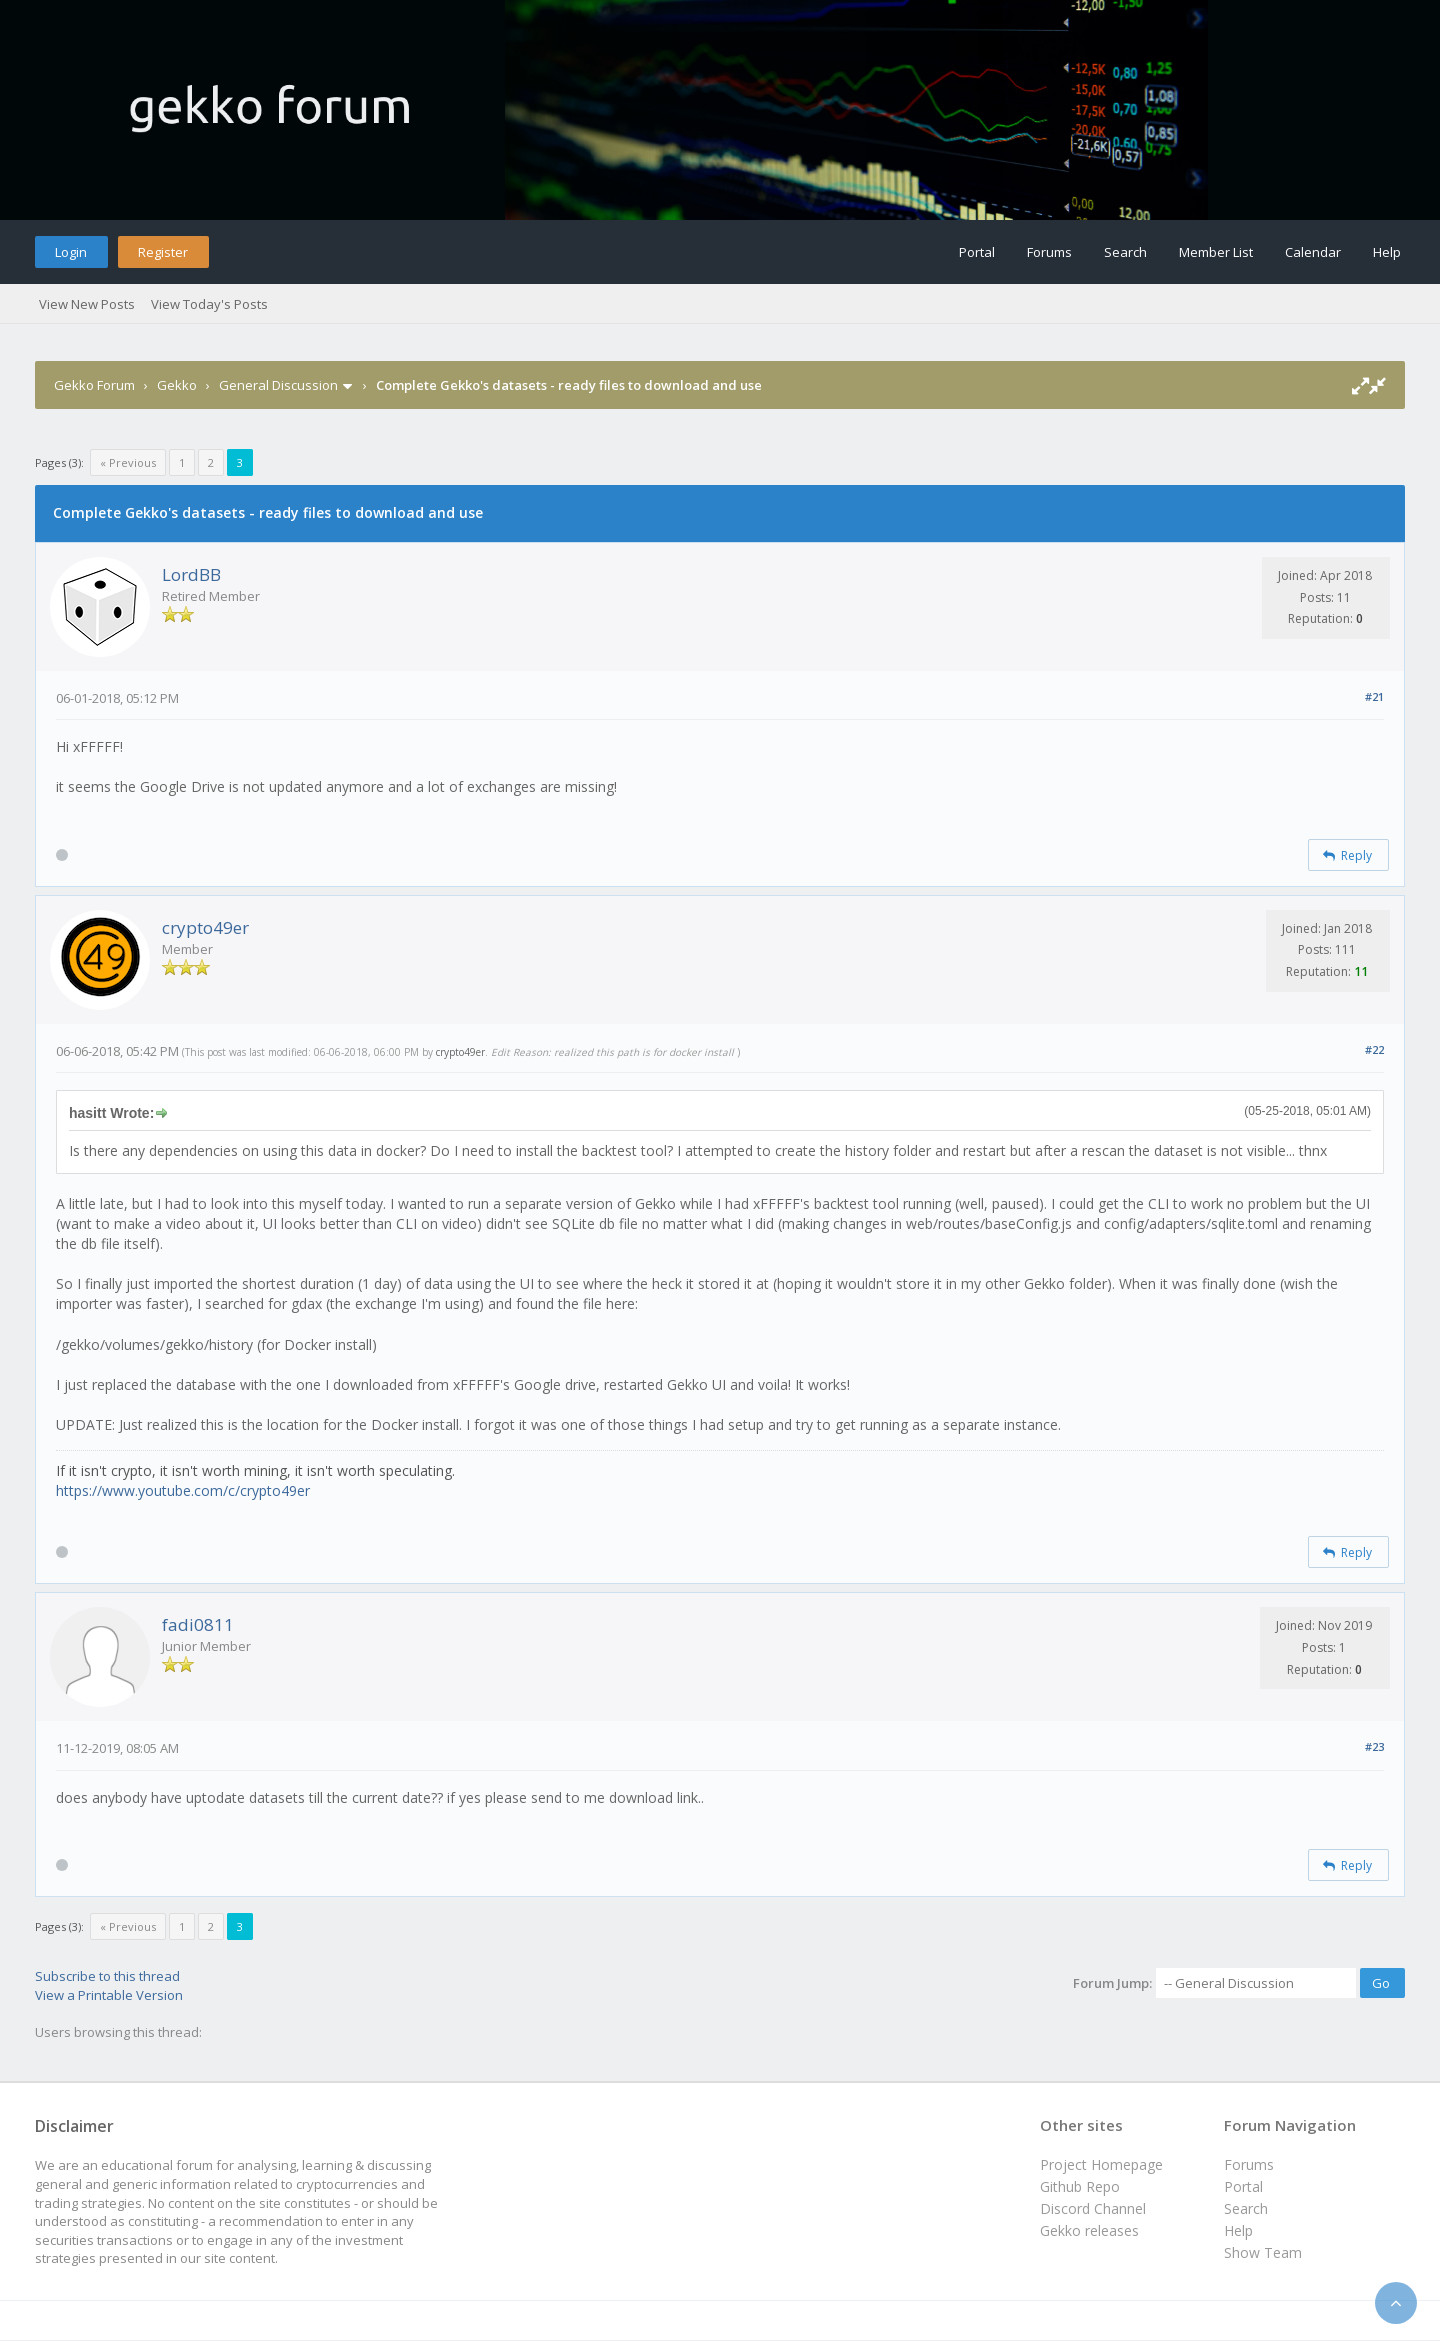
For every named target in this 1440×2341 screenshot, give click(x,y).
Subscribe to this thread (107, 1976)
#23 (1374, 1746)
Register (163, 252)
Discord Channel (1093, 2208)
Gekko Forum (94, 385)
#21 (1374, 696)
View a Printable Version (109, 1995)
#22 (1374, 1049)
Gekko (177, 385)
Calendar (1313, 252)
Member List (1216, 252)
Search (1125, 252)
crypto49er (205, 927)
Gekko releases (1089, 2230)
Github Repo (1080, 2186)
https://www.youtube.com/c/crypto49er (183, 1490)
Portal (977, 252)
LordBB (191, 574)
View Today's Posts (209, 304)
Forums (1049, 252)
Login (71, 252)
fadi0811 (198, 1624)
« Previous (128, 462)
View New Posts (87, 304)
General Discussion (278, 385)
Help (1387, 252)
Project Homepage (1101, 2164)
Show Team (1263, 2252)
